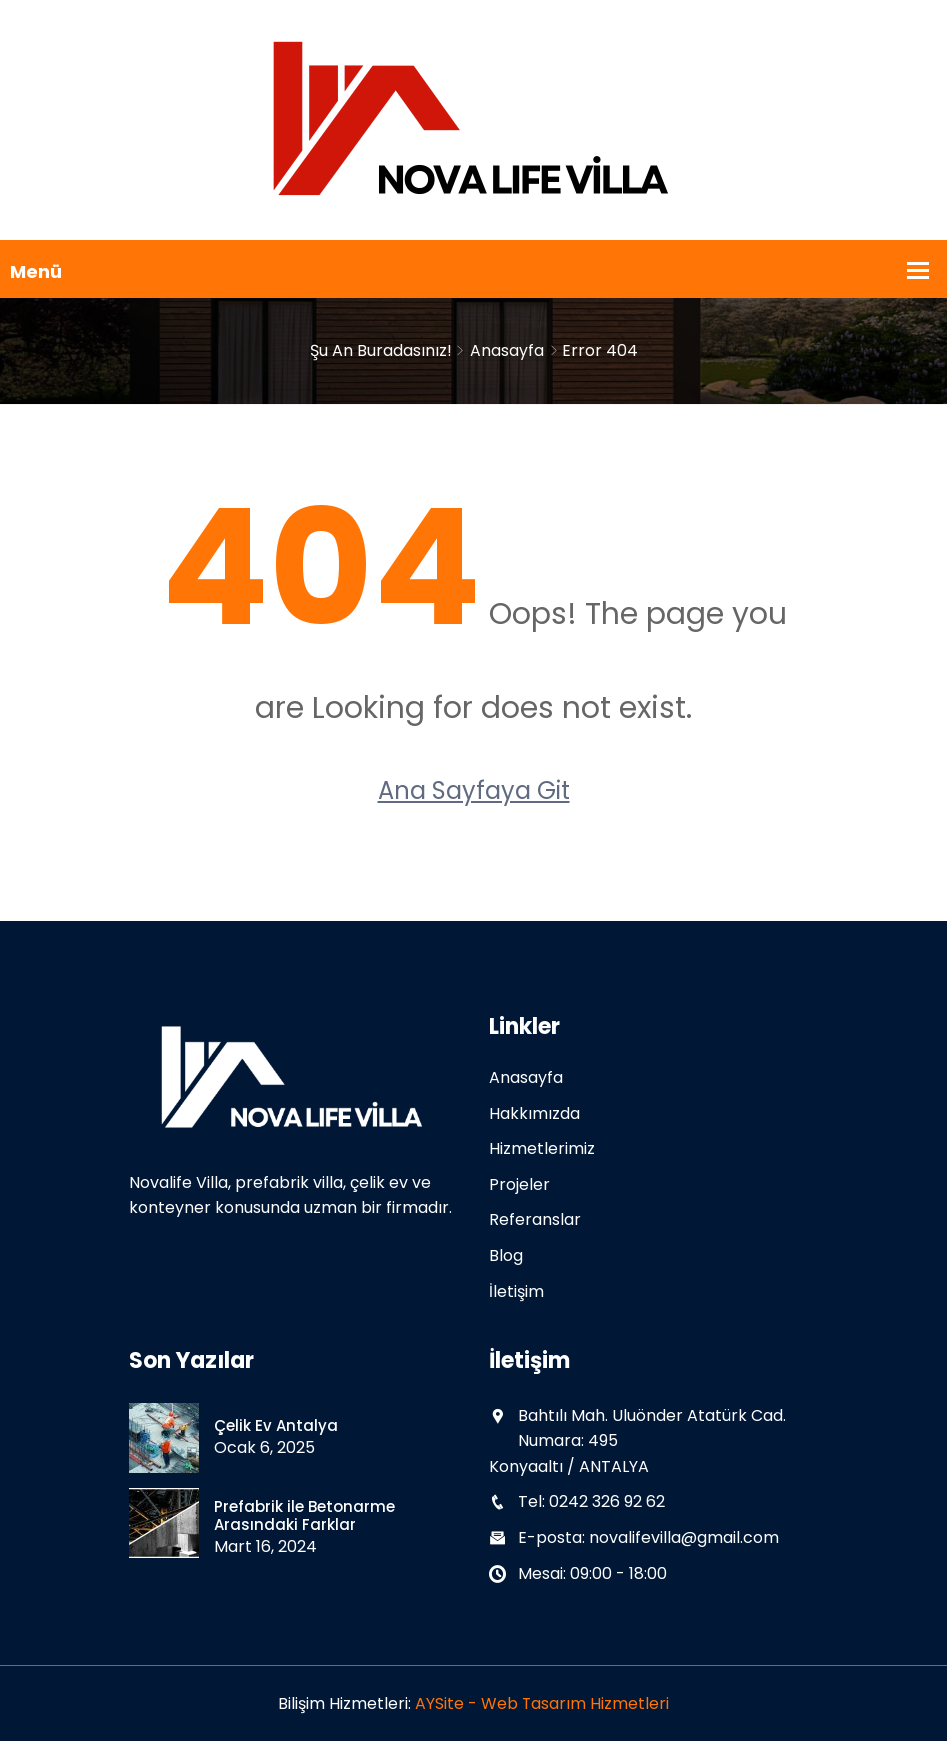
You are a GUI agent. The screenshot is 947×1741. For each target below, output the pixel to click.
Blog (506, 1255)
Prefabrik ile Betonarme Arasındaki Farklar (304, 1516)
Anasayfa (507, 350)
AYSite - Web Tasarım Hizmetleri (542, 1703)
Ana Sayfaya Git (474, 790)
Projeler (519, 1184)
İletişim (516, 1291)
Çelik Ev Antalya (276, 1426)
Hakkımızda (534, 1113)
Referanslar (535, 1219)
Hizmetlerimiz (542, 1148)
